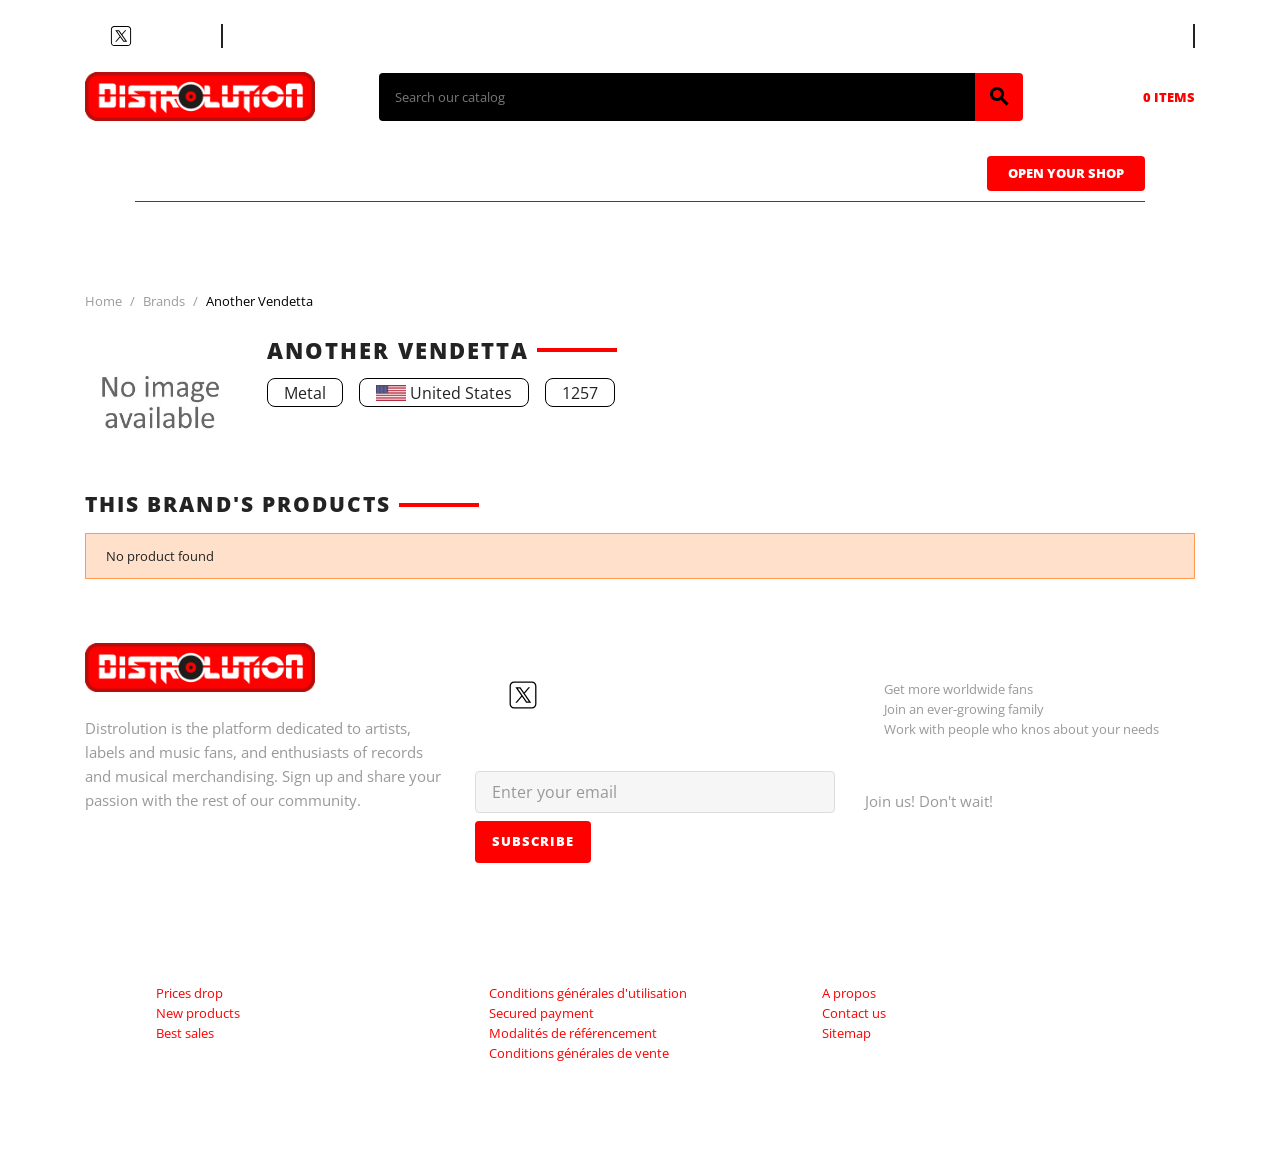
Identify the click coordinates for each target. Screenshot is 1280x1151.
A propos (849, 993)
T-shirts (210, 171)
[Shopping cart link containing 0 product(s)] (1141, 97)
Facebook (97, 36)
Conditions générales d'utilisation (588, 993)
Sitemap (846, 1033)
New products (198, 1013)
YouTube (145, 36)
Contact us (274, 36)
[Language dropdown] (1156, 36)
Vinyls (469, 171)
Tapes (605, 171)
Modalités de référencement (573, 1033)
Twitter (121, 36)
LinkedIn (193, 36)
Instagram (169, 36)
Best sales (185, 1033)
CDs (343, 171)
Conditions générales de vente (579, 1053)
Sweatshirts (888, 171)
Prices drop (189, 993)
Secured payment (541, 1013)
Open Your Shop (1066, 173)
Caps (730, 171)
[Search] (677, 97)
